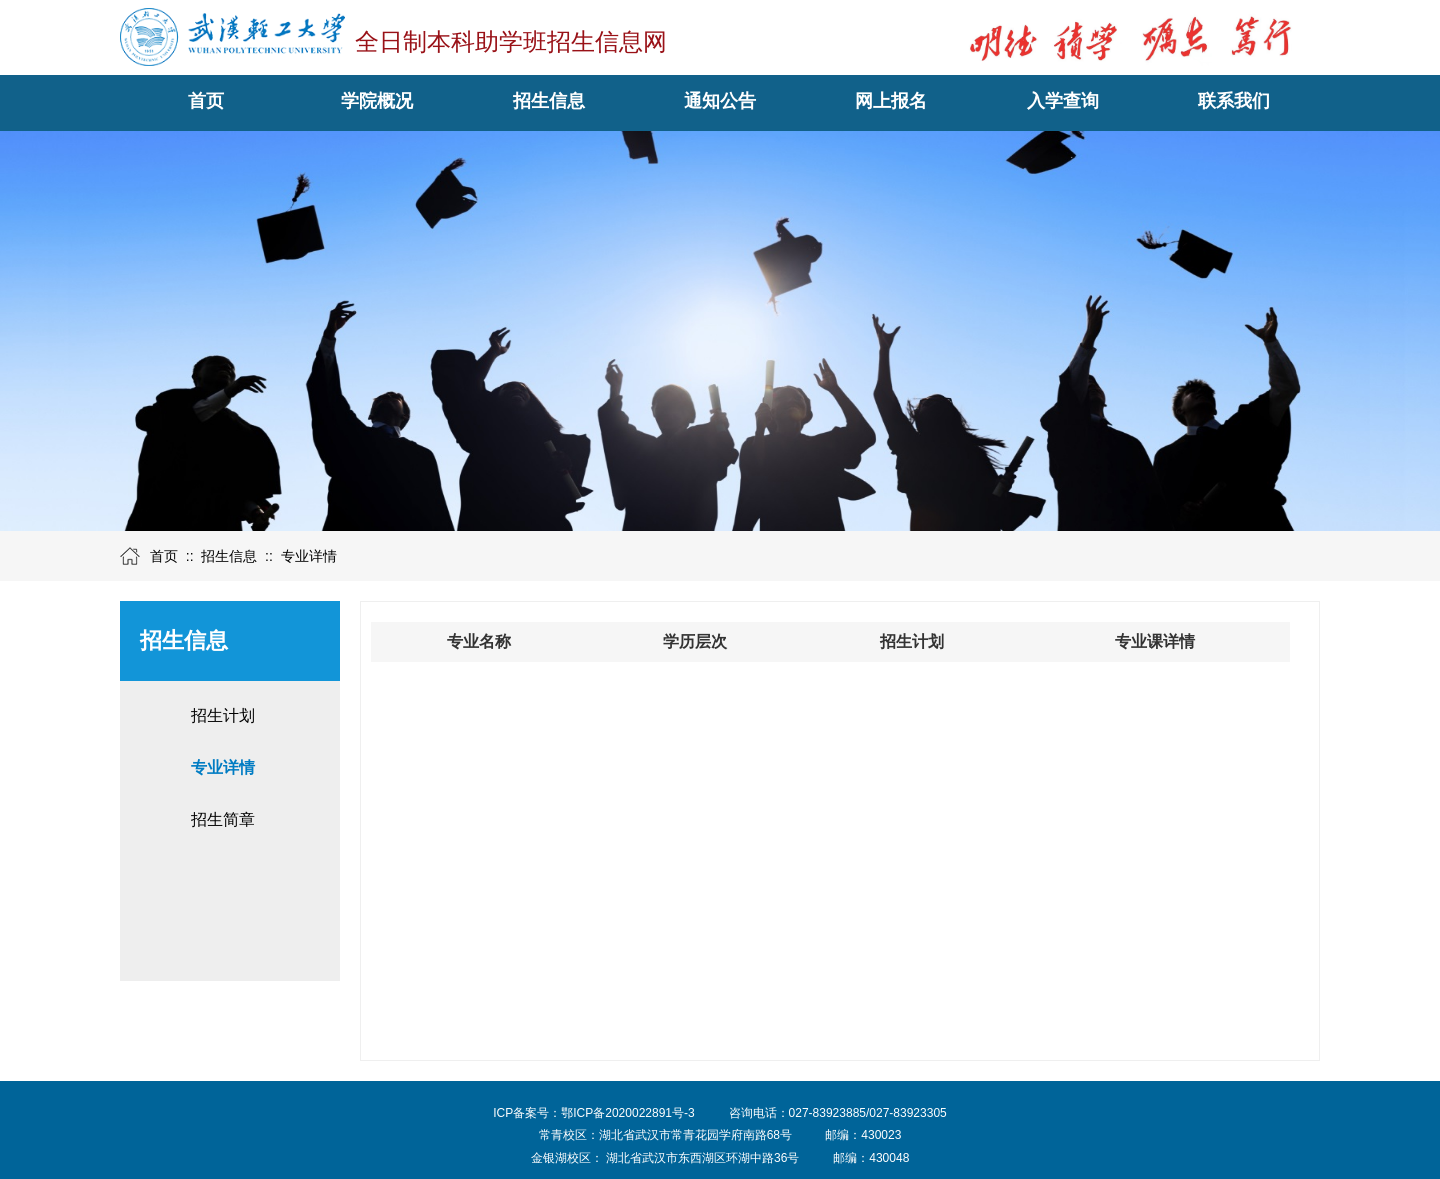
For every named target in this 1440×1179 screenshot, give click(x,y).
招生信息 (549, 101)
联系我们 (1234, 101)
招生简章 (223, 819)
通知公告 (720, 101)
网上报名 (891, 101)
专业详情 (309, 556)
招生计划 (223, 715)
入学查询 (1063, 101)
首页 (206, 101)
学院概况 (377, 101)
